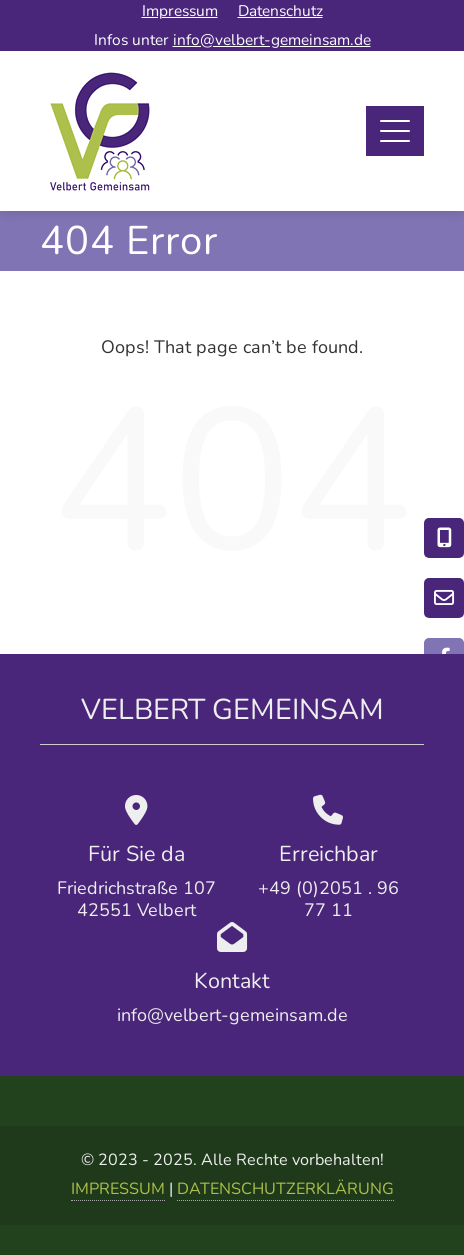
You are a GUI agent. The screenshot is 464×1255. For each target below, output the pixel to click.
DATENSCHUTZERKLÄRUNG (285, 1189)
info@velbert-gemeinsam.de (272, 39)
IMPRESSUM (118, 1189)
